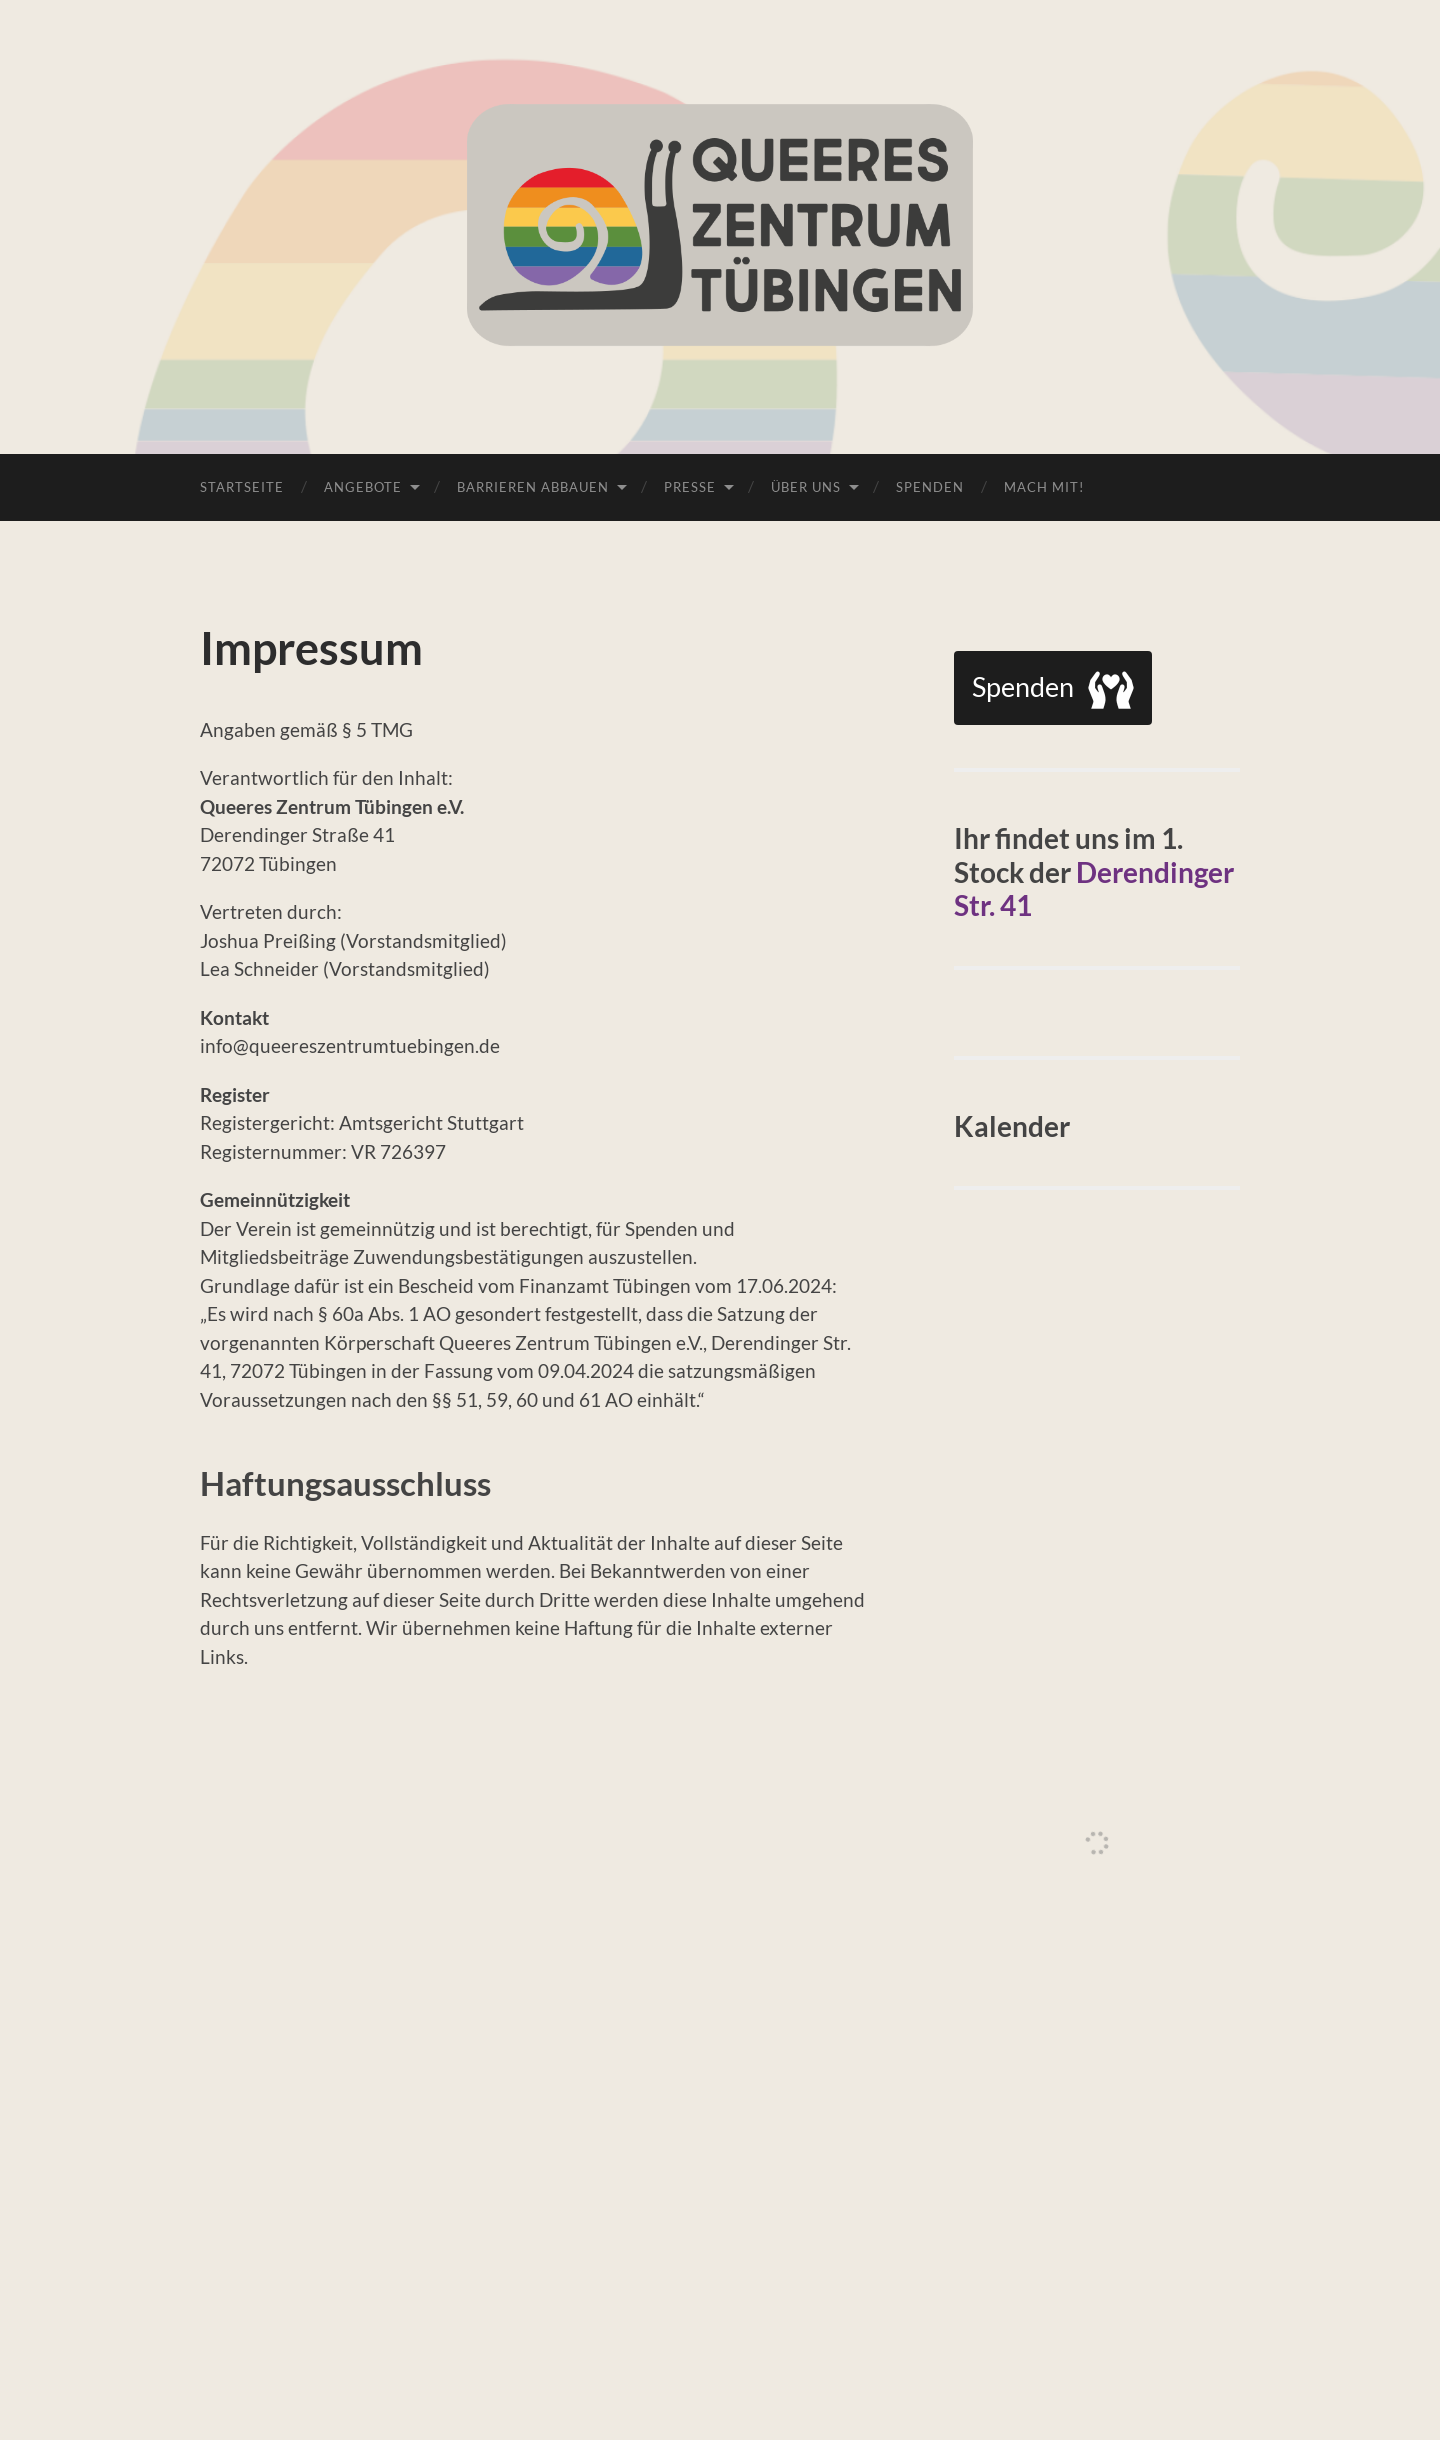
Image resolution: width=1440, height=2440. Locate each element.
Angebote (363, 487)
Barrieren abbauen (533, 487)
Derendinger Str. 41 (1094, 889)
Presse (690, 487)
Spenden (930, 487)
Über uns (806, 487)
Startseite (242, 487)
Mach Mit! (1044, 487)
